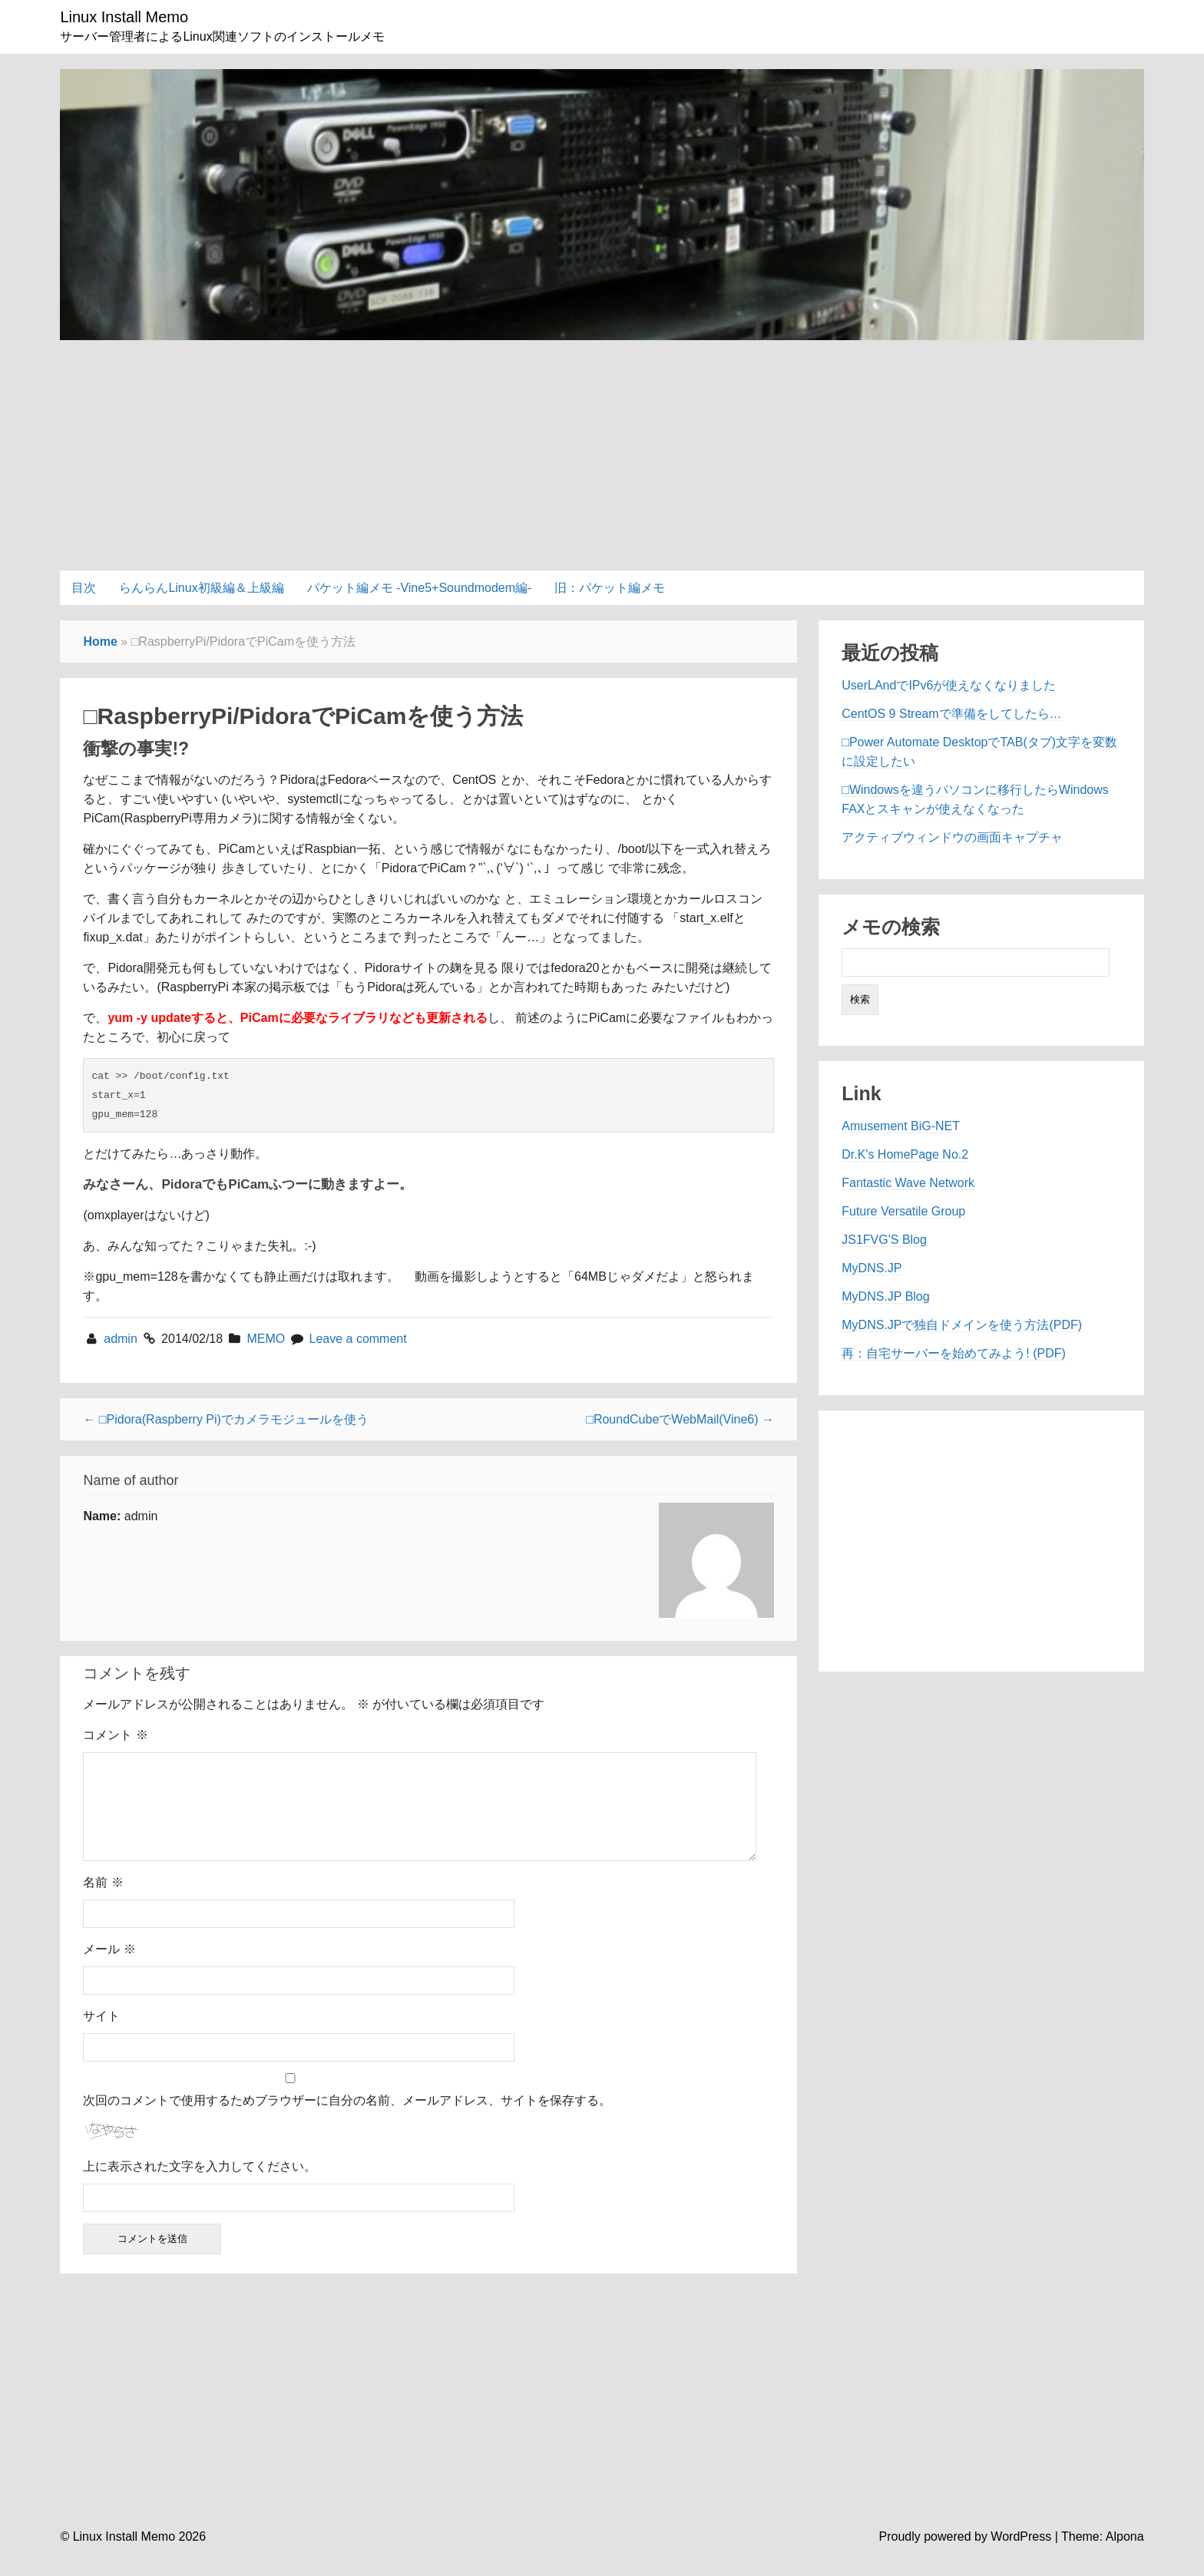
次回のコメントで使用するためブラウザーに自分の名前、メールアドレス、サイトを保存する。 (347, 2118)
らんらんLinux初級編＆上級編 (201, 587)
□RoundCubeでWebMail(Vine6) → (680, 1419)
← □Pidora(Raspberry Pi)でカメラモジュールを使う (226, 1419)
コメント (115, 1734)
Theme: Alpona (1102, 2554)
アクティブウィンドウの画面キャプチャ (952, 837)
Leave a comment (358, 1338)
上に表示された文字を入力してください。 (199, 2184)
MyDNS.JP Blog (885, 1296)
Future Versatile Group (903, 1211)
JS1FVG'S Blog (884, 1239)
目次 (83, 587)
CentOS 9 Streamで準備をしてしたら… (951, 713)
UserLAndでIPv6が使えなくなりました (949, 685)
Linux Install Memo (124, 16)
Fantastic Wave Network (908, 1182)
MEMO (265, 1338)
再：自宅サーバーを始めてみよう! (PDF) (954, 1353)
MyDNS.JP (871, 1268)
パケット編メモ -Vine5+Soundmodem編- (419, 587)
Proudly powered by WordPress (965, 2554)
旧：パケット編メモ (609, 587)
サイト (101, 2034)
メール (109, 1967)
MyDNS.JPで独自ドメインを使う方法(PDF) (962, 1324)
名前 (103, 1900)
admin (122, 1338)
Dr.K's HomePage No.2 (905, 1154)
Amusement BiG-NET (901, 1126)
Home (100, 641)
